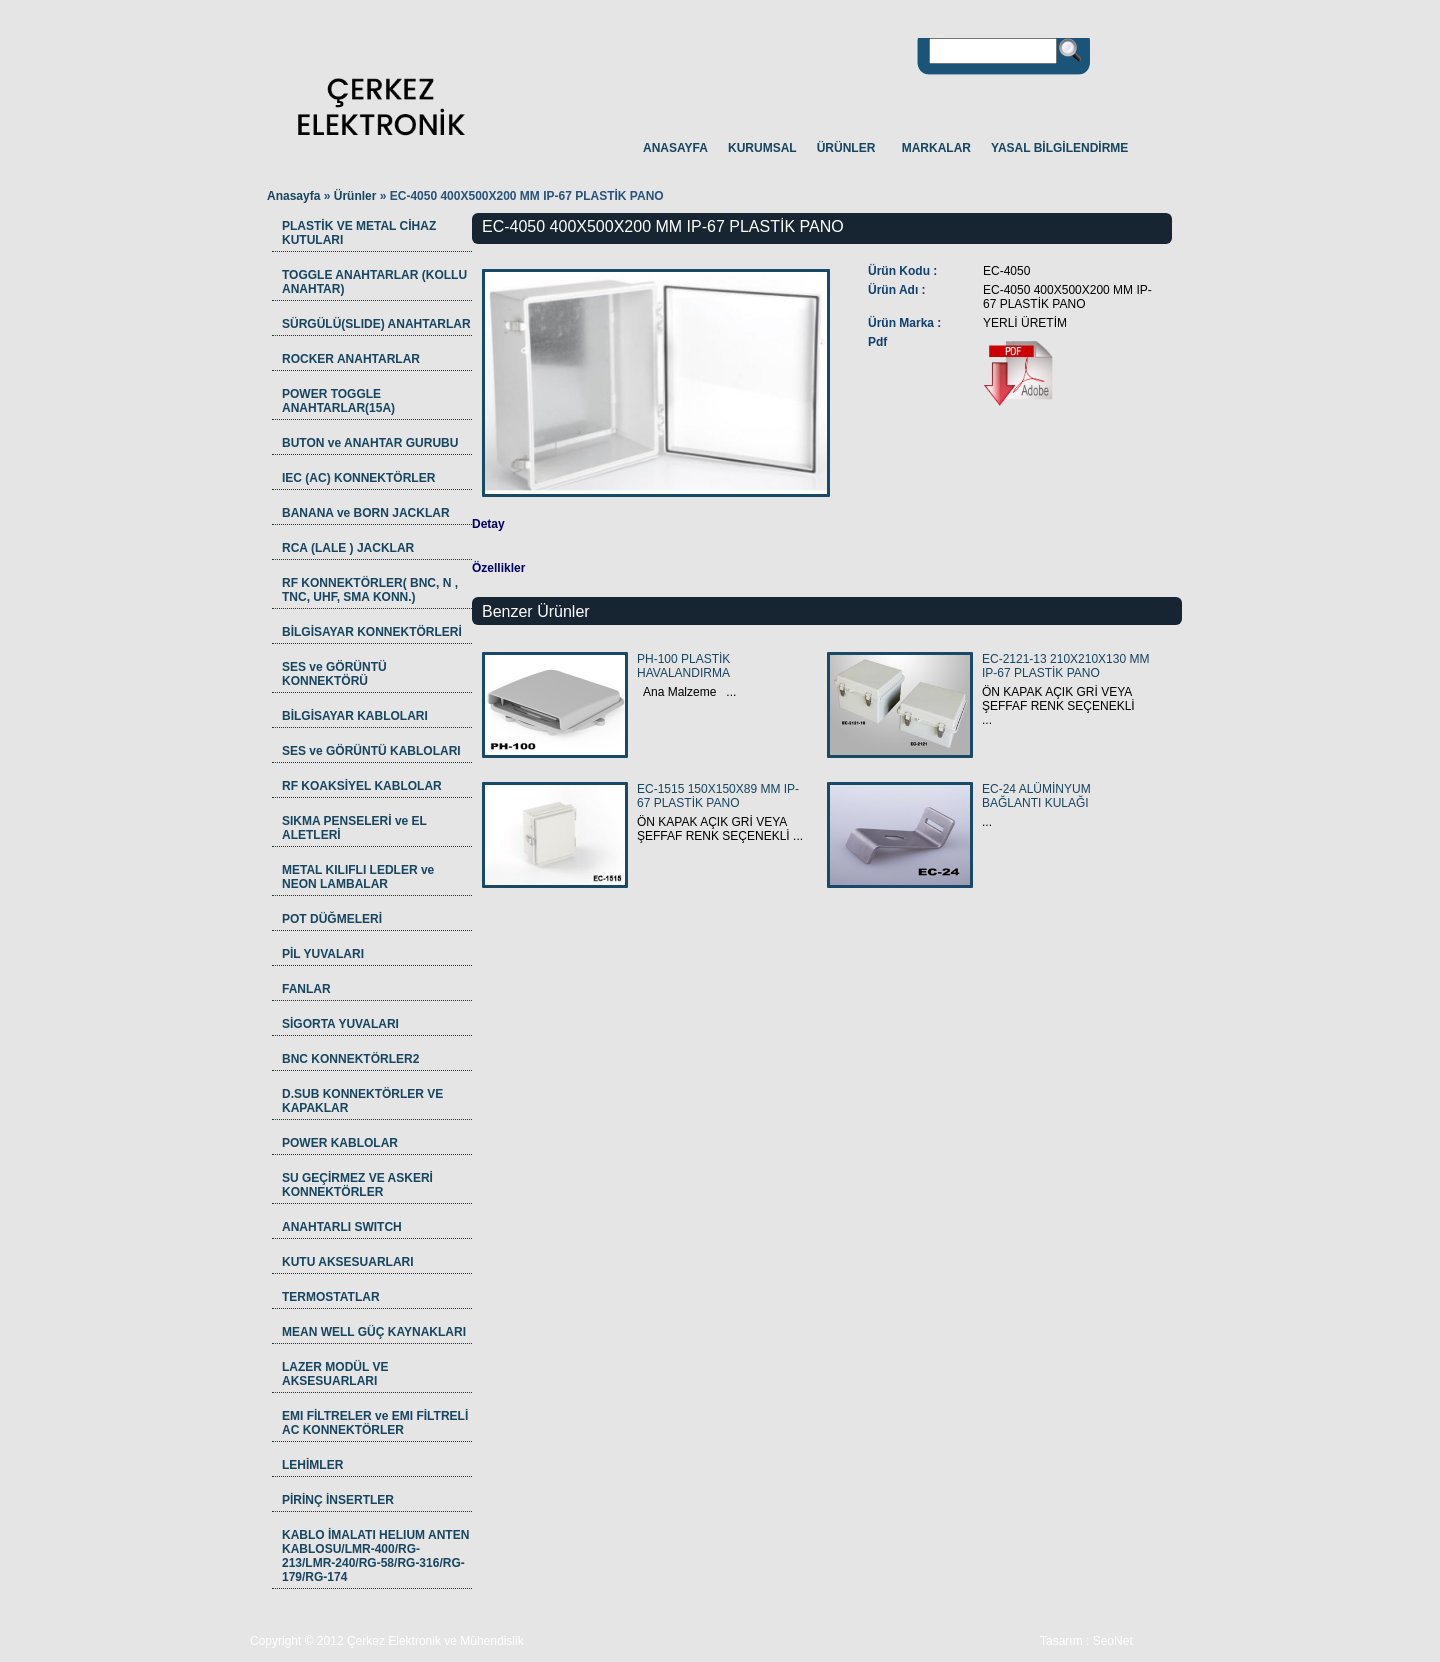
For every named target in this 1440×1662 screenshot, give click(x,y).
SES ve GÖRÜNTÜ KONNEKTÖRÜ (334, 674)
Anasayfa (293, 196)
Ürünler (357, 196)
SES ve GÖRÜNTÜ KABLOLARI (371, 751)
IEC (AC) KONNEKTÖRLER (358, 478)
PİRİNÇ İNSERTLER (338, 1500)
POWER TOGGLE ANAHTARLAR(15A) (338, 401)
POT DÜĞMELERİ (332, 919)
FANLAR (306, 989)
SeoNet (1113, 1641)
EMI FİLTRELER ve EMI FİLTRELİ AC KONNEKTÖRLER (375, 1423)
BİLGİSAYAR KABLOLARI (355, 716)
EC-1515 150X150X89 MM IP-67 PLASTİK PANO (718, 796)
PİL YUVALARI (323, 954)
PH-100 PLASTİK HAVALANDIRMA (683, 666)
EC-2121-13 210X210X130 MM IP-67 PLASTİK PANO (1065, 666)
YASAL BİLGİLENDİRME (1059, 148)
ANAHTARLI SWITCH (342, 1227)
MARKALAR (936, 148)
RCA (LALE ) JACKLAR (348, 548)
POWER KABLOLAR (340, 1143)
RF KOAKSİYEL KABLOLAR (362, 786)
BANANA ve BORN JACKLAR (366, 513)
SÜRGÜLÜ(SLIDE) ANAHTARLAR (376, 324)
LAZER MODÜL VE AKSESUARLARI (335, 1374)
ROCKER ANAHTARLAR (351, 359)
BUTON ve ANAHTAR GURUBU (370, 443)
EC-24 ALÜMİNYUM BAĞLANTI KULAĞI (1036, 796)
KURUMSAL (762, 148)
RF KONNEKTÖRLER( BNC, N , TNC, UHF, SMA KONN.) (370, 590)
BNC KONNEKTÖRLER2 (350, 1059)
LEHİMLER (312, 1465)
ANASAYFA (675, 148)
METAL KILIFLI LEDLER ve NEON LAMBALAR (358, 877)
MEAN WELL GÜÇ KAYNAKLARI (374, 1332)
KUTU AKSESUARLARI (348, 1262)
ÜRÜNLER (846, 148)
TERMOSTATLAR (331, 1297)
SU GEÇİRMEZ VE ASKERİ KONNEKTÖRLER (357, 1185)
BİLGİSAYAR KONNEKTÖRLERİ (372, 632)
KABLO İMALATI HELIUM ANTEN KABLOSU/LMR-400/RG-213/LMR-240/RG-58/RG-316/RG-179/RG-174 (375, 1556)
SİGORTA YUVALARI (340, 1024)
